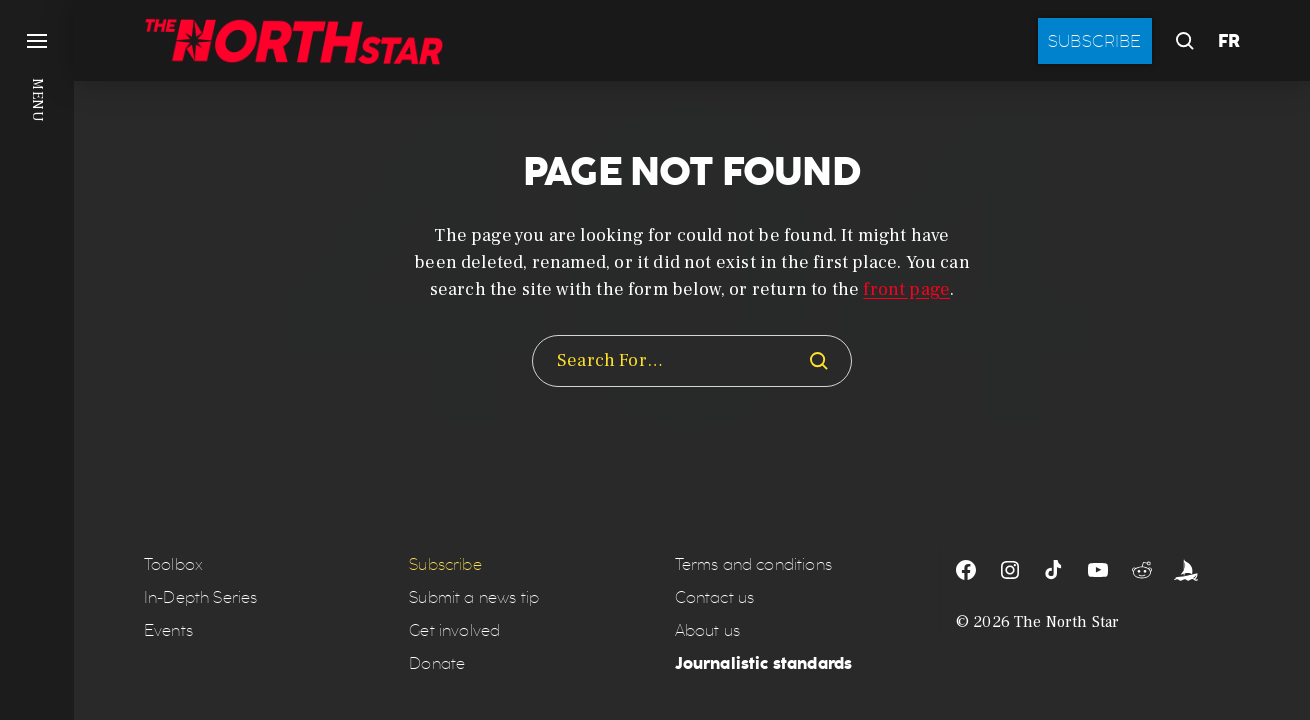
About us (707, 630)
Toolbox (173, 564)
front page (906, 289)
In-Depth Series (200, 597)
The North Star (1066, 622)
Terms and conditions (753, 564)
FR (1229, 41)
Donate (437, 663)
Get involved (454, 630)
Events (168, 630)
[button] (37, 360)
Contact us (715, 597)
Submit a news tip (474, 597)
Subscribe (1095, 41)
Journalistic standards (764, 663)
